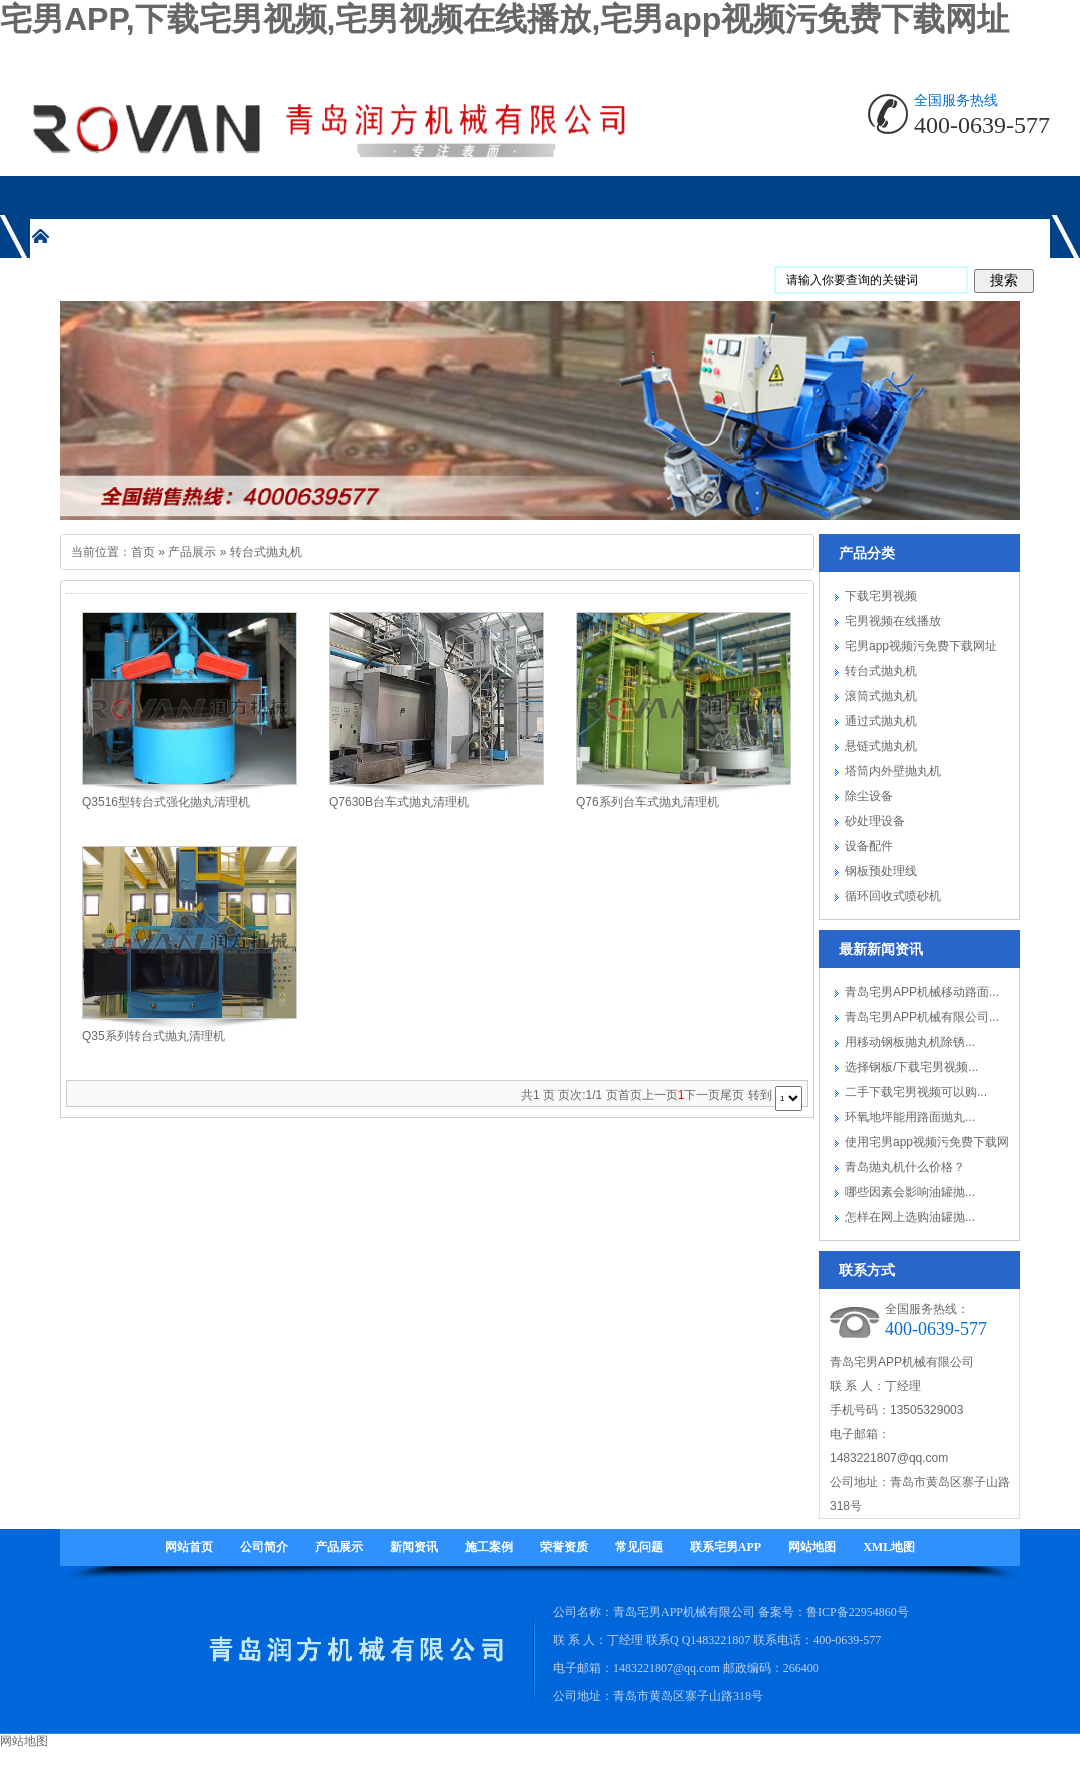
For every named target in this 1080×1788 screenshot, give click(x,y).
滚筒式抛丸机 (881, 696)
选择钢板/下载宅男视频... (911, 1067)
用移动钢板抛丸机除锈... (910, 1042)
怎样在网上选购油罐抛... (910, 1217)
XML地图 (889, 1547)
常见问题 (639, 1547)
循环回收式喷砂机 (893, 896)
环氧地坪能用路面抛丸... (910, 1117)
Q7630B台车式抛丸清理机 (399, 802)
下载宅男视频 (881, 596)
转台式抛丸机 (266, 552)
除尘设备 (869, 796)
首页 (143, 552)
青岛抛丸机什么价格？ (905, 1167)
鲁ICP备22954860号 (857, 1612)
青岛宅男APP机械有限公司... (922, 1017)
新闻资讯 (414, 1547)
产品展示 (192, 552)
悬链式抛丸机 (881, 746)
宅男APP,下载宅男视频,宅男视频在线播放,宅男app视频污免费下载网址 (504, 19)
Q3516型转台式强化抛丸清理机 (166, 802)
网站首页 (189, 1547)
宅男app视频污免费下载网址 (921, 646)
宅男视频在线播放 (893, 621)
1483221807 (720, 1640)
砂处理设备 (875, 821)
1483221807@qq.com (889, 1458)
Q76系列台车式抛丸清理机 (647, 802)
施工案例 (489, 1547)
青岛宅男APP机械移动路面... (922, 992)
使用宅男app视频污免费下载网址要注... (927, 1145)
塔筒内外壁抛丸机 (893, 771)
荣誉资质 (564, 1547)
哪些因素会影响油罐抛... (910, 1192)
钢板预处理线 (881, 871)
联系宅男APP (725, 1547)
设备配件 (869, 846)
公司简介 (264, 1547)
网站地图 (812, 1547)
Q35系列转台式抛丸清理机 (153, 1036)
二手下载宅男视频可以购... (916, 1092)
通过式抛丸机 (881, 721)
